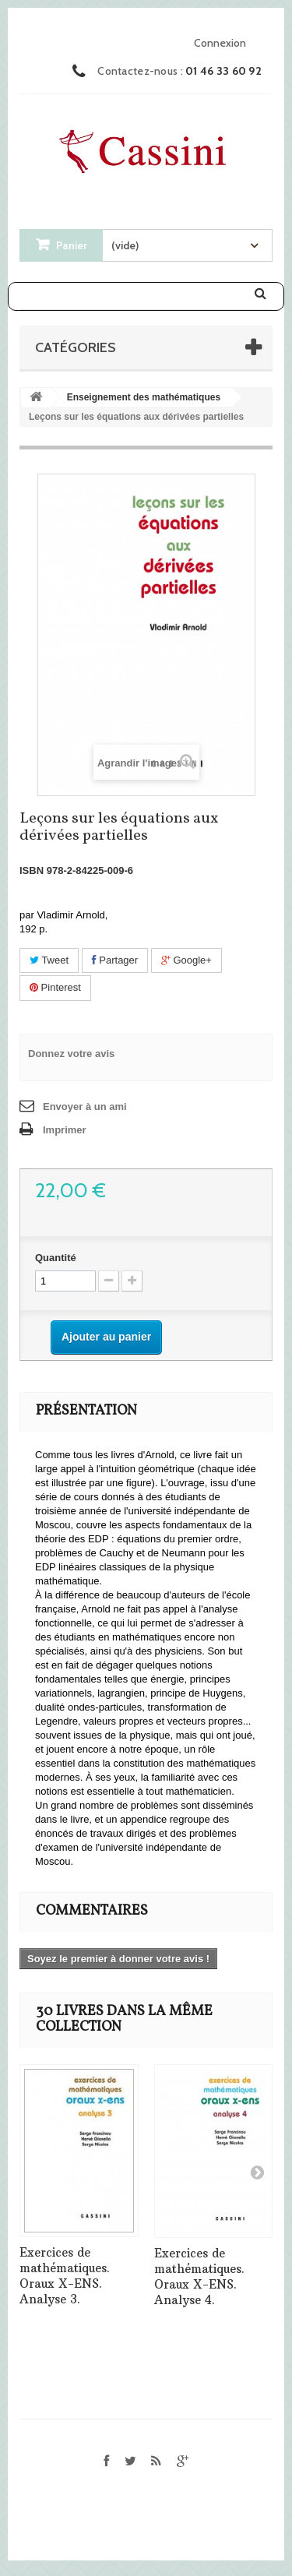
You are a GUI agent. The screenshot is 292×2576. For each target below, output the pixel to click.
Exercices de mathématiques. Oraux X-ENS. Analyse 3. (64, 2275)
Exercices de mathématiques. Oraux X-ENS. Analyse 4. (199, 2276)
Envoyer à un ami (85, 1106)
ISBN (31, 870)
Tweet (49, 960)
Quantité (55, 1257)
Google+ (186, 960)
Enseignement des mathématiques (143, 397)
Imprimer (64, 1130)
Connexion (220, 43)
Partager (115, 960)
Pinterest (55, 987)
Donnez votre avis (71, 1053)
